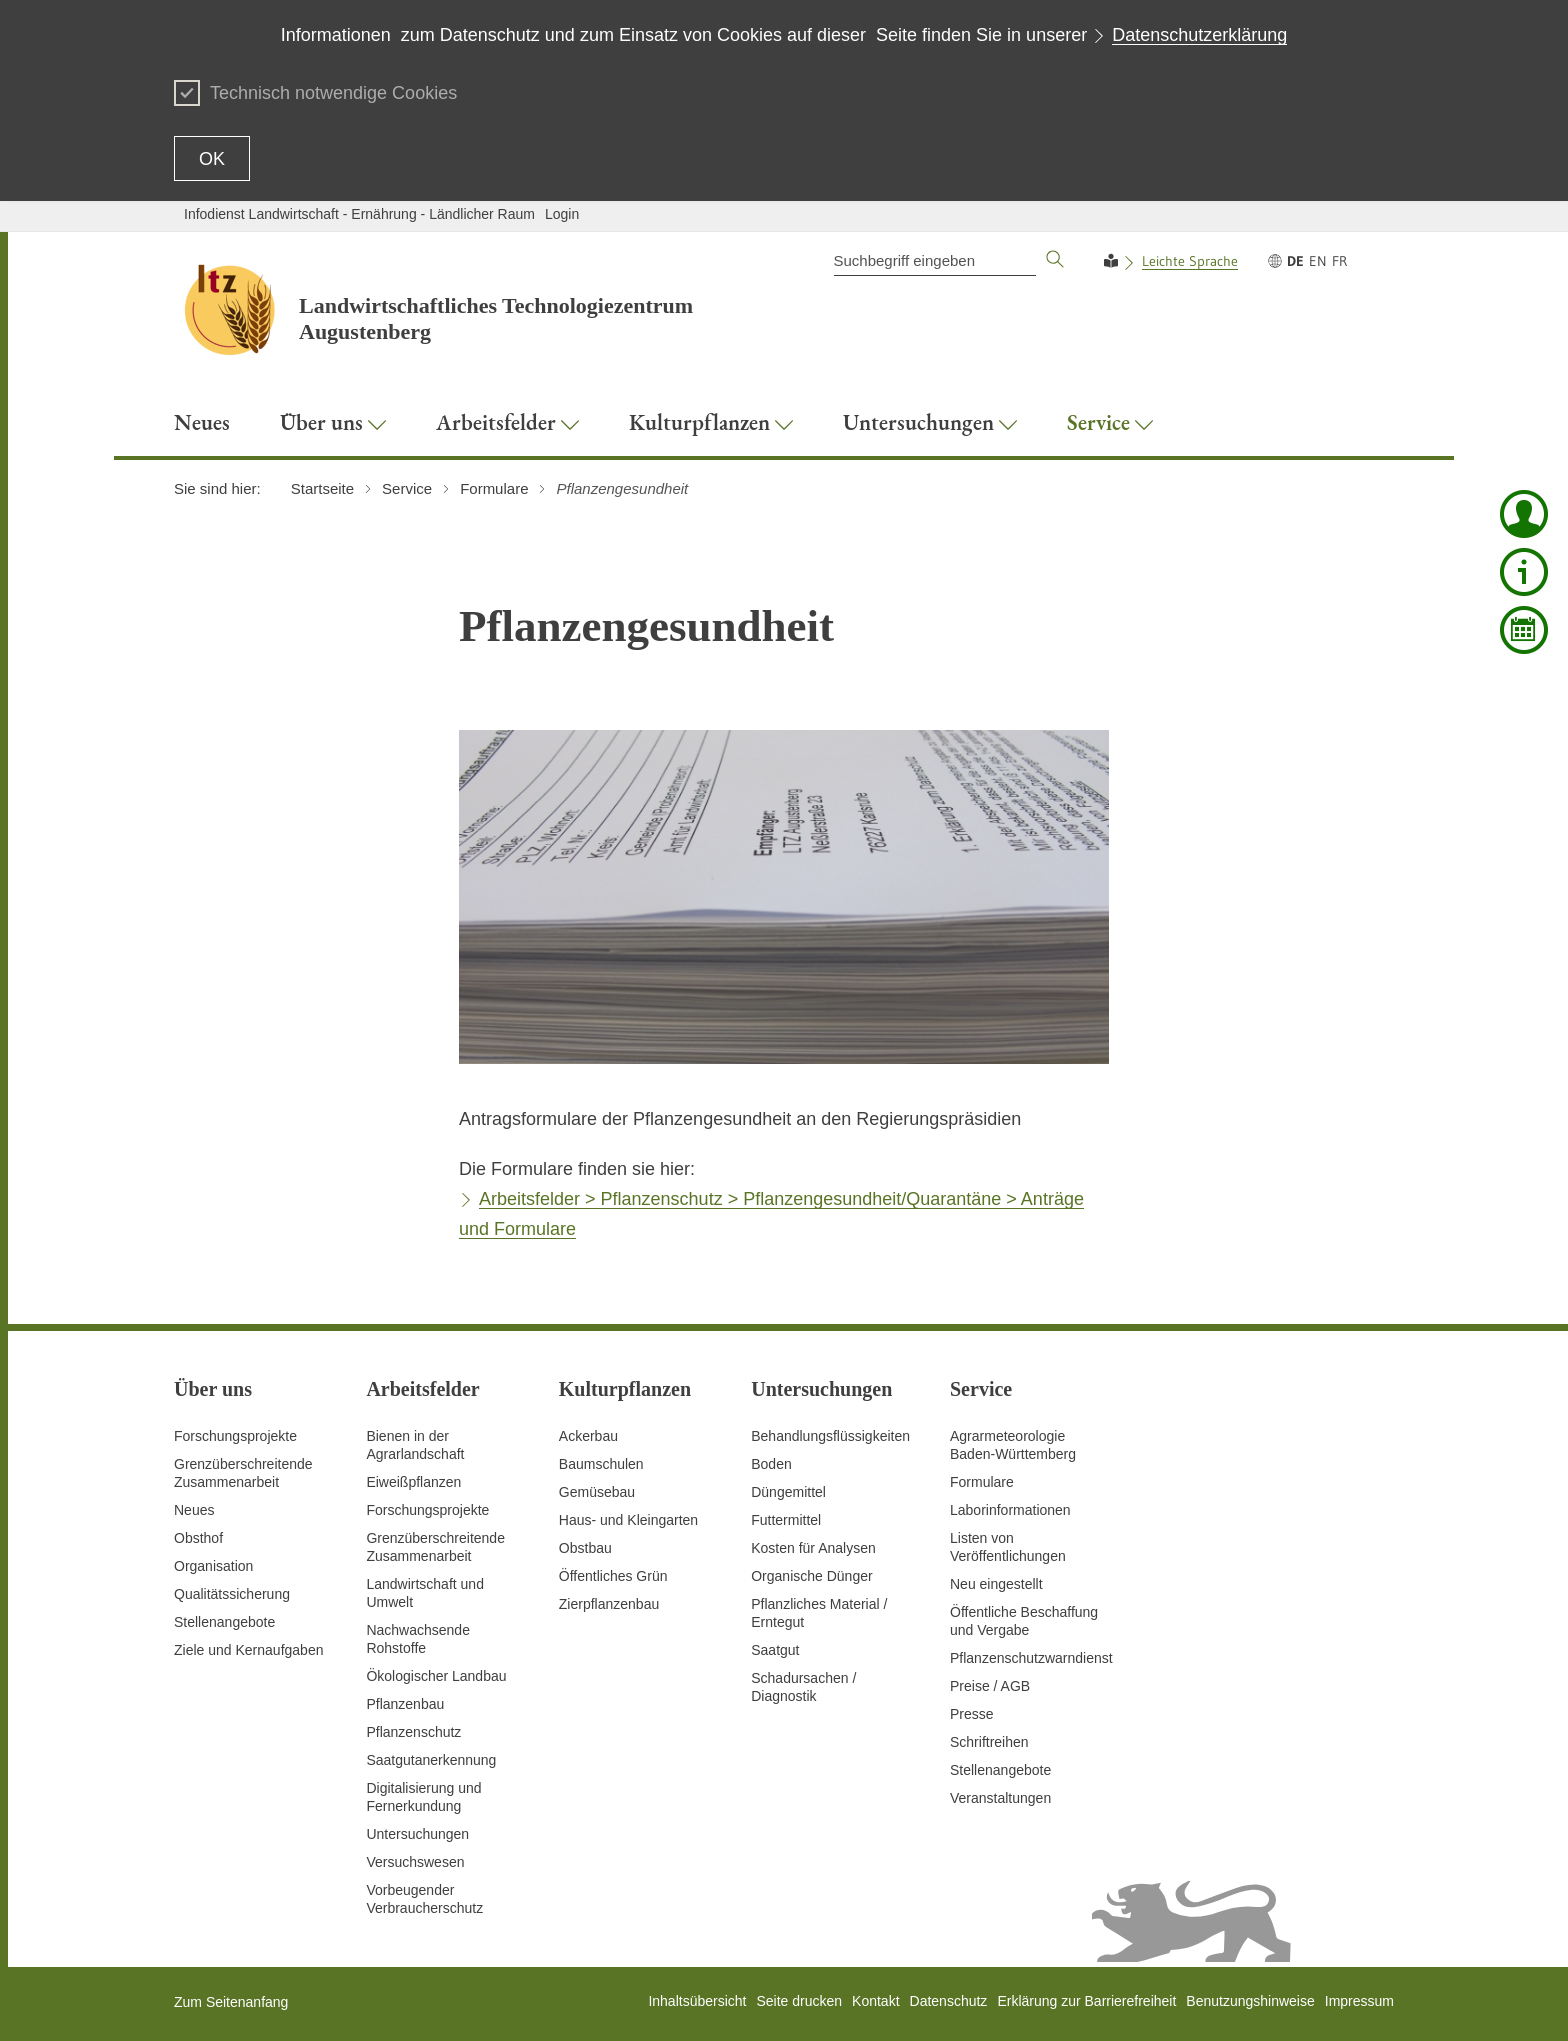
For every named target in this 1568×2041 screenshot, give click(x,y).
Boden (771, 1464)
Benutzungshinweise (1250, 2001)
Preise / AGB (990, 1686)
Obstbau (585, 1548)
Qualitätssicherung (232, 1594)
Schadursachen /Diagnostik (803, 1687)
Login (562, 214)
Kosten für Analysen (813, 1548)
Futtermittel (786, 1520)
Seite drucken (799, 2001)
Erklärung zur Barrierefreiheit (1086, 2001)
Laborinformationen (1010, 1510)
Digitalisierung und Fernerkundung (423, 1797)
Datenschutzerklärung (1199, 35)
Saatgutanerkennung (431, 1760)
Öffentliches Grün (613, 1576)
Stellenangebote (224, 1622)
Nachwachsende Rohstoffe (418, 1639)
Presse (972, 1714)
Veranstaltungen (1000, 1798)
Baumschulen (601, 1464)
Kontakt (875, 2001)
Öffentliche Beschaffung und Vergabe (1024, 1621)
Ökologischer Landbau (436, 1676)
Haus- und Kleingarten (628, 1520)
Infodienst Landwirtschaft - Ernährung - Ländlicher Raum (359, 214)
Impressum (1359, 2001)
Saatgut (775, 1650)
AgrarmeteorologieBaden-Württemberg (1013, 1445)
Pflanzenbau (405, 1704)
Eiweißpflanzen (413, 1482)
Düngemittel (788, 1492)
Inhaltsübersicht (697, 2001)
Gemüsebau (597, 1492)
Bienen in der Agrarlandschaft (415, 1445)
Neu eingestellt (996, 1584)
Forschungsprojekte (235, 1436)
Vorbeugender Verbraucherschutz (424, 1899)
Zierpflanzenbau (609, 1604)
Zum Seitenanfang (231, 2002)
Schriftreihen (989, 1742)
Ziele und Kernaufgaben (248, 1650)
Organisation (213, 1566)
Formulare (982, 1482)
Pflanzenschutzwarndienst (1031, 1658)
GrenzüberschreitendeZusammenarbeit (435, 1547)
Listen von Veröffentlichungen (1008, 1547)
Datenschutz (949, 2001)
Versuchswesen (415, 1862)
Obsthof (198, 1538)
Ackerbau (588, 1436)
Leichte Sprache (1190, 261)
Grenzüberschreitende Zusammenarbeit (243, 1473)
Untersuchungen (417, 1834)
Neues (194, 1510)
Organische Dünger (811, 1576)
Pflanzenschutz (413, 1732)
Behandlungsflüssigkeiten (830, 1436)
